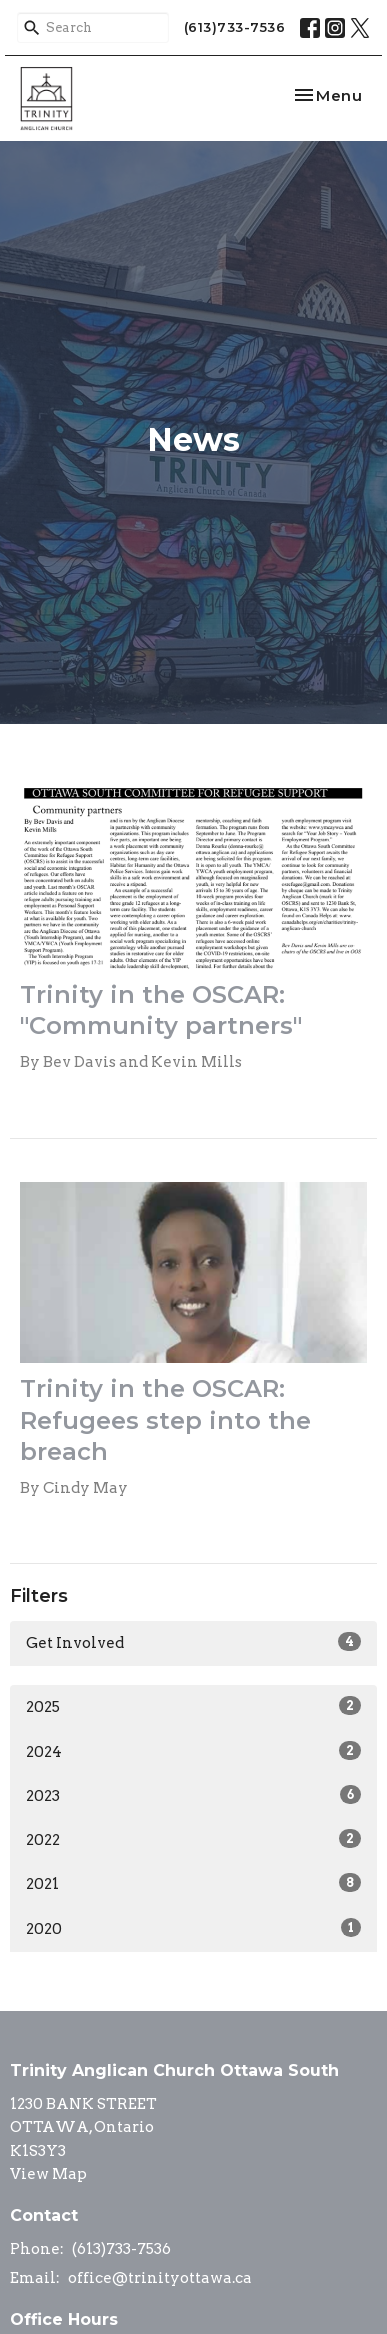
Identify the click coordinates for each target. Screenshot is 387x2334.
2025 (193, 1706)
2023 (193, 1795)
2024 (193, 1751)
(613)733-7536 (235, 27)
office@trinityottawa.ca (160, 2278)
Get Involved (193, 1642)
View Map (48, 2174)
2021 (193, 1883)
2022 (193, 1839)
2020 (193, 1928)
